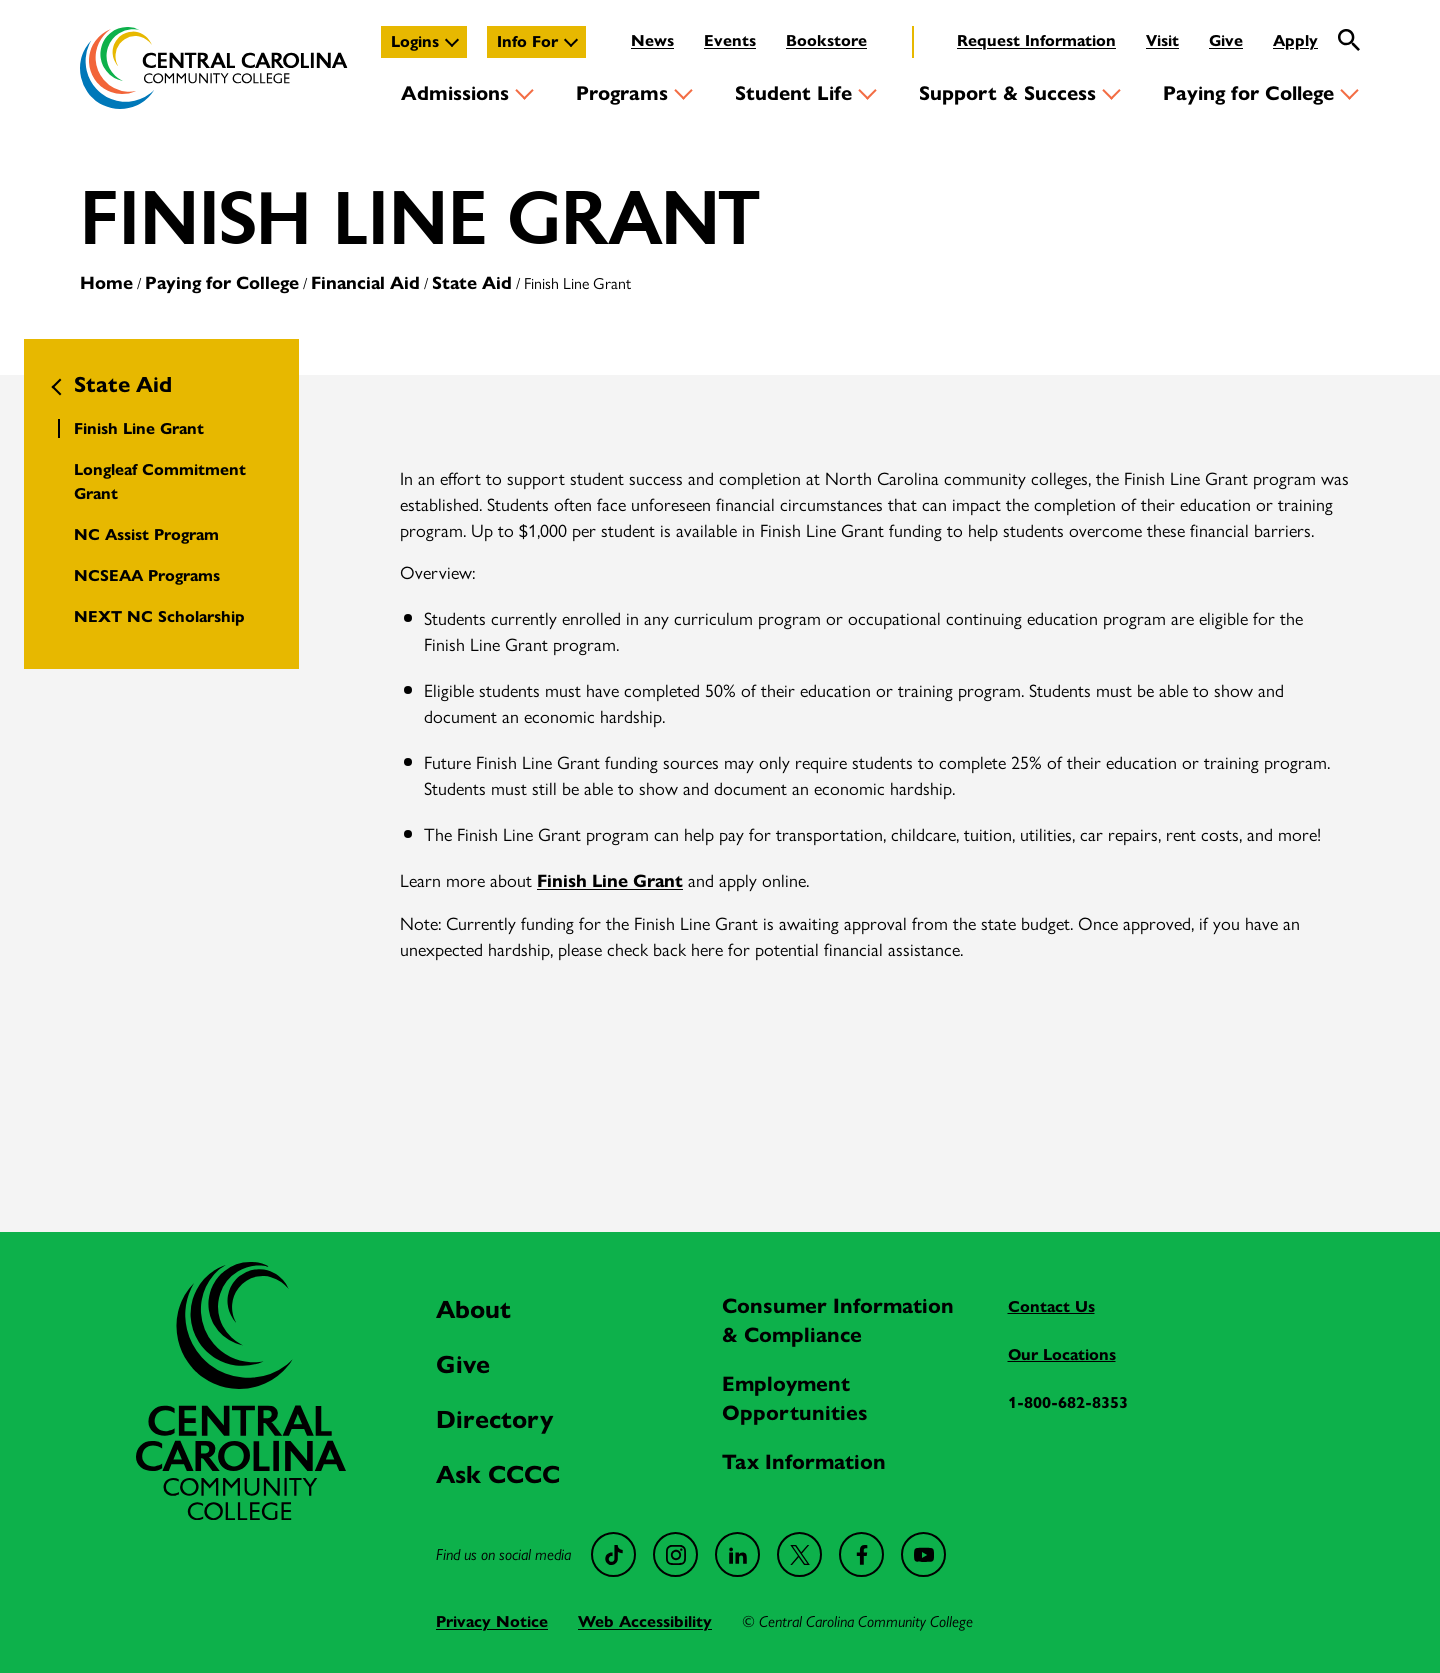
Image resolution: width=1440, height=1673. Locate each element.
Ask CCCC (498, 1474)
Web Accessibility (645, 1621)
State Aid (472, 283)
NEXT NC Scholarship (159, 616)
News (652, 40)
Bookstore (826, 40)
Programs (622, 93)
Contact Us (1051, 1306)
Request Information (1036, 40)
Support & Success (1007, 93)
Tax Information (804, 1462)
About (473, 1309)
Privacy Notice (492, 1621)
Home (106, 283)
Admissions (455, 93)
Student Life (793, 93)
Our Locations (1062, 1354)
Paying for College (1248, 93)
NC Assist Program (146, 534)
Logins (415, 41)
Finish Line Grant (139, 428)
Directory (494, 1419)
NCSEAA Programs (147, 575)
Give (1226, 40)
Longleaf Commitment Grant (160, 481)
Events (730, 40)
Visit (1162, 40)
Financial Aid (365, 283)
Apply (1295, 40)
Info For (527, 41)
